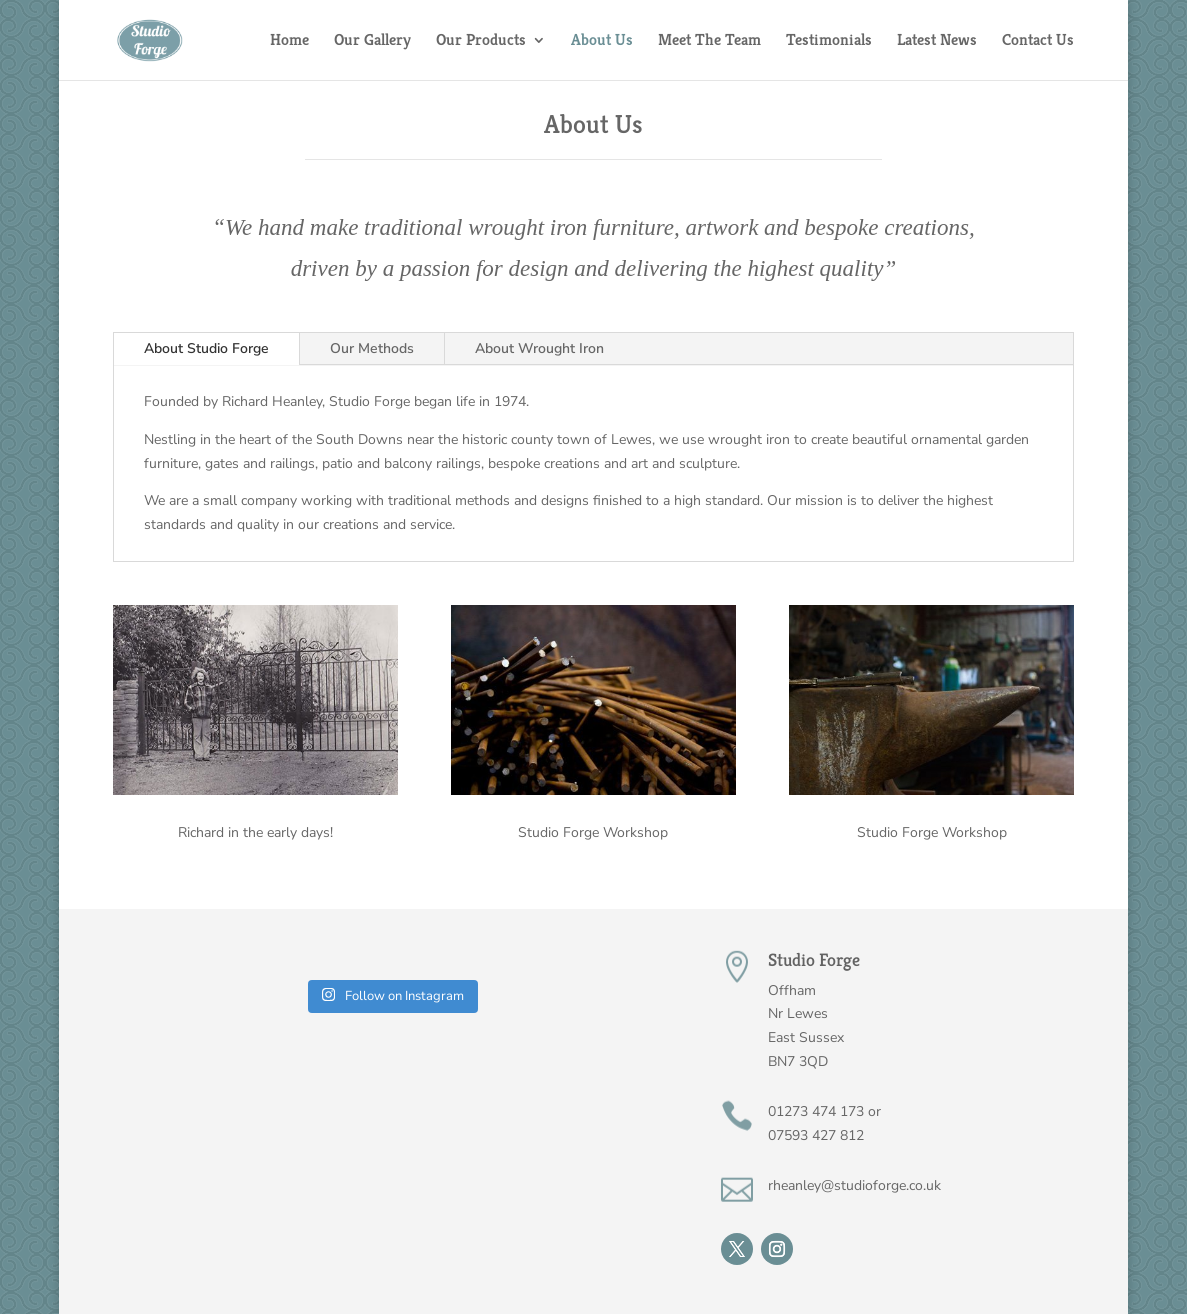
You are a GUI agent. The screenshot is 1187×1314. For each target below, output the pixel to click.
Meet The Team (709, 41)
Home (289, 41)
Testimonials (829, 41)
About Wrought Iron (539, 348)
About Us (602, 41)
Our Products (481, 41)
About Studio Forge (206, 348)
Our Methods (372, 348)
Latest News (937, 41)
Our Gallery (372, 41)
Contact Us (1038, 41)
